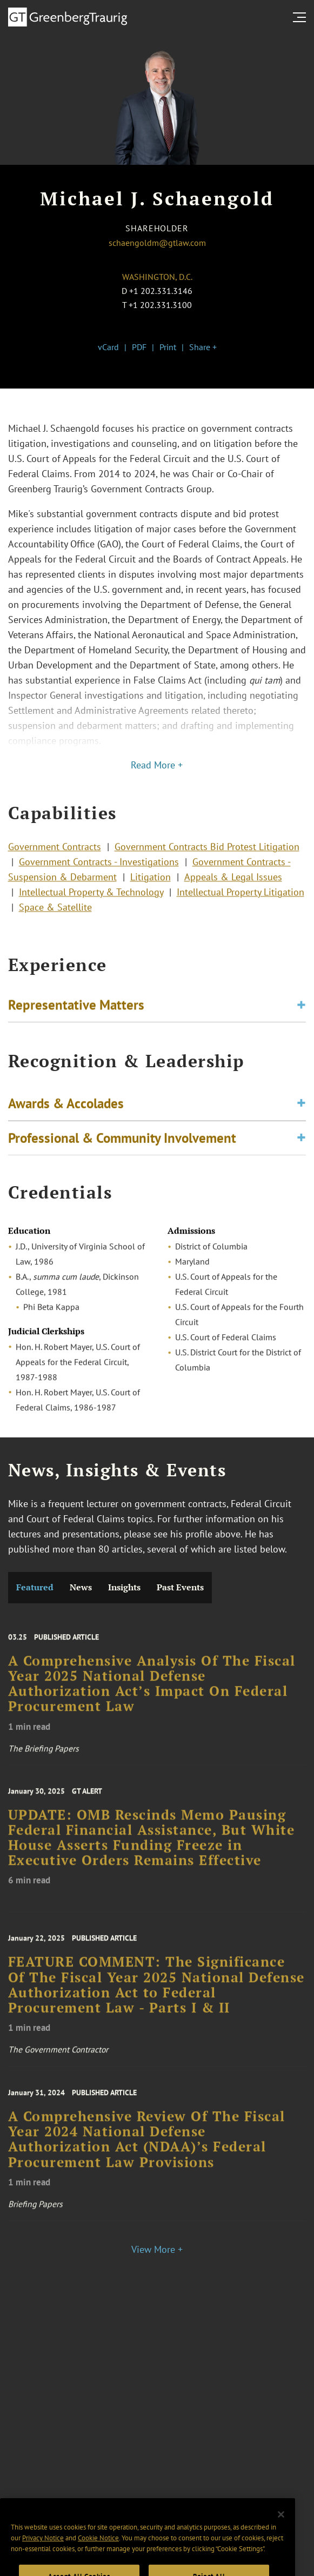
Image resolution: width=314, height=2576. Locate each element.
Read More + (157, 765)
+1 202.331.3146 (160, 290)
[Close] (281, 2534)
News (81, 1587)
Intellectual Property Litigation (240, 898)
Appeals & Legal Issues (233, 882)
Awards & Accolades (66, 1107)
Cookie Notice (98, 2557)
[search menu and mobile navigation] (301, 17)
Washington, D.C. (157, 276)
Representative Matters (76, 1007)
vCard (108, 347)
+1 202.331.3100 (160, 304)
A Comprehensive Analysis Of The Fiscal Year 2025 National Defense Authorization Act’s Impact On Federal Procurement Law (152, 1694)
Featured (35, 1587)
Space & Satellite (55, 913)
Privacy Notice (43, 2557)
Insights (124, 1587)
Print (167, 347)
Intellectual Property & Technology (91, 898)
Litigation (150, 882)
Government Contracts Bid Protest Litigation (207, 852)
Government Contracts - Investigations (99, 867)
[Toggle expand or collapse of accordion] (301, 1008)
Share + (203, 347)
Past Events (180, 1587)
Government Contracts (54, 852)
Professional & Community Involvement (122, 1142)
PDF (139, 347)
